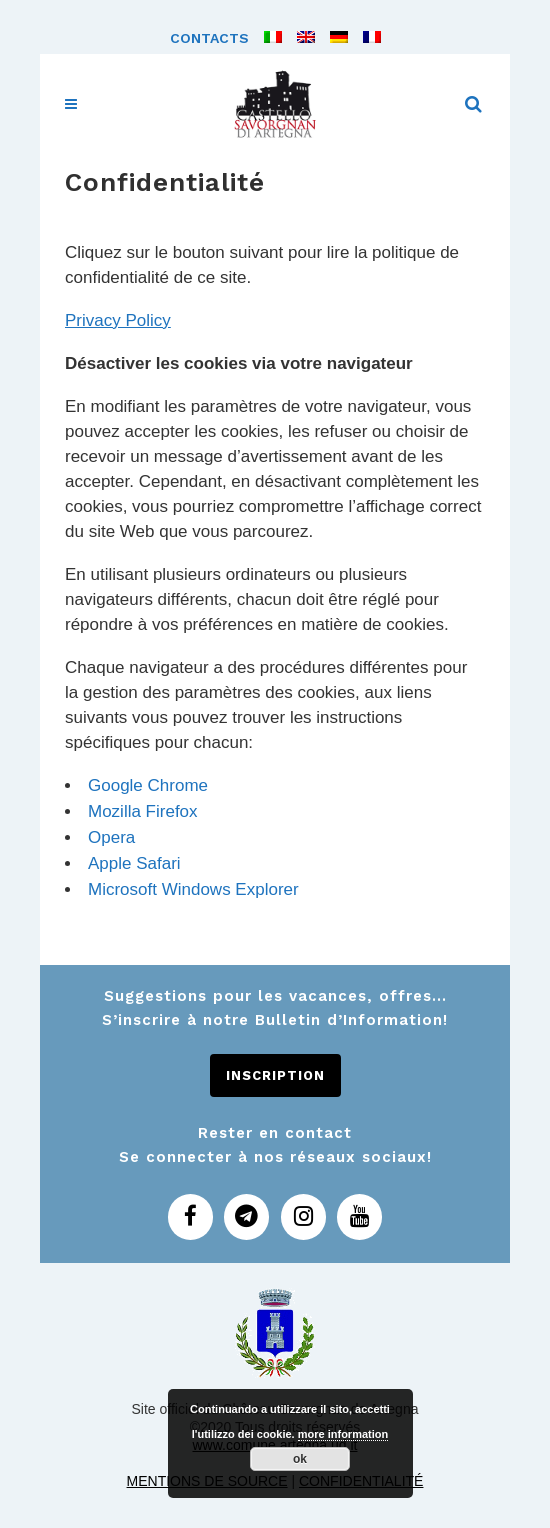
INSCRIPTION (275, 1075)
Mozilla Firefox (143, 811)
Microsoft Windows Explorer (193, 889)
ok (300, 1459)
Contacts (209, 38)
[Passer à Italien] (265, 38)
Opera (111, 837)
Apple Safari (134, 863)
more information (343, 1434)
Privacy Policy (118, 320)
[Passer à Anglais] (298, 38)
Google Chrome (148, 785)
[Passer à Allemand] (331, 38)
